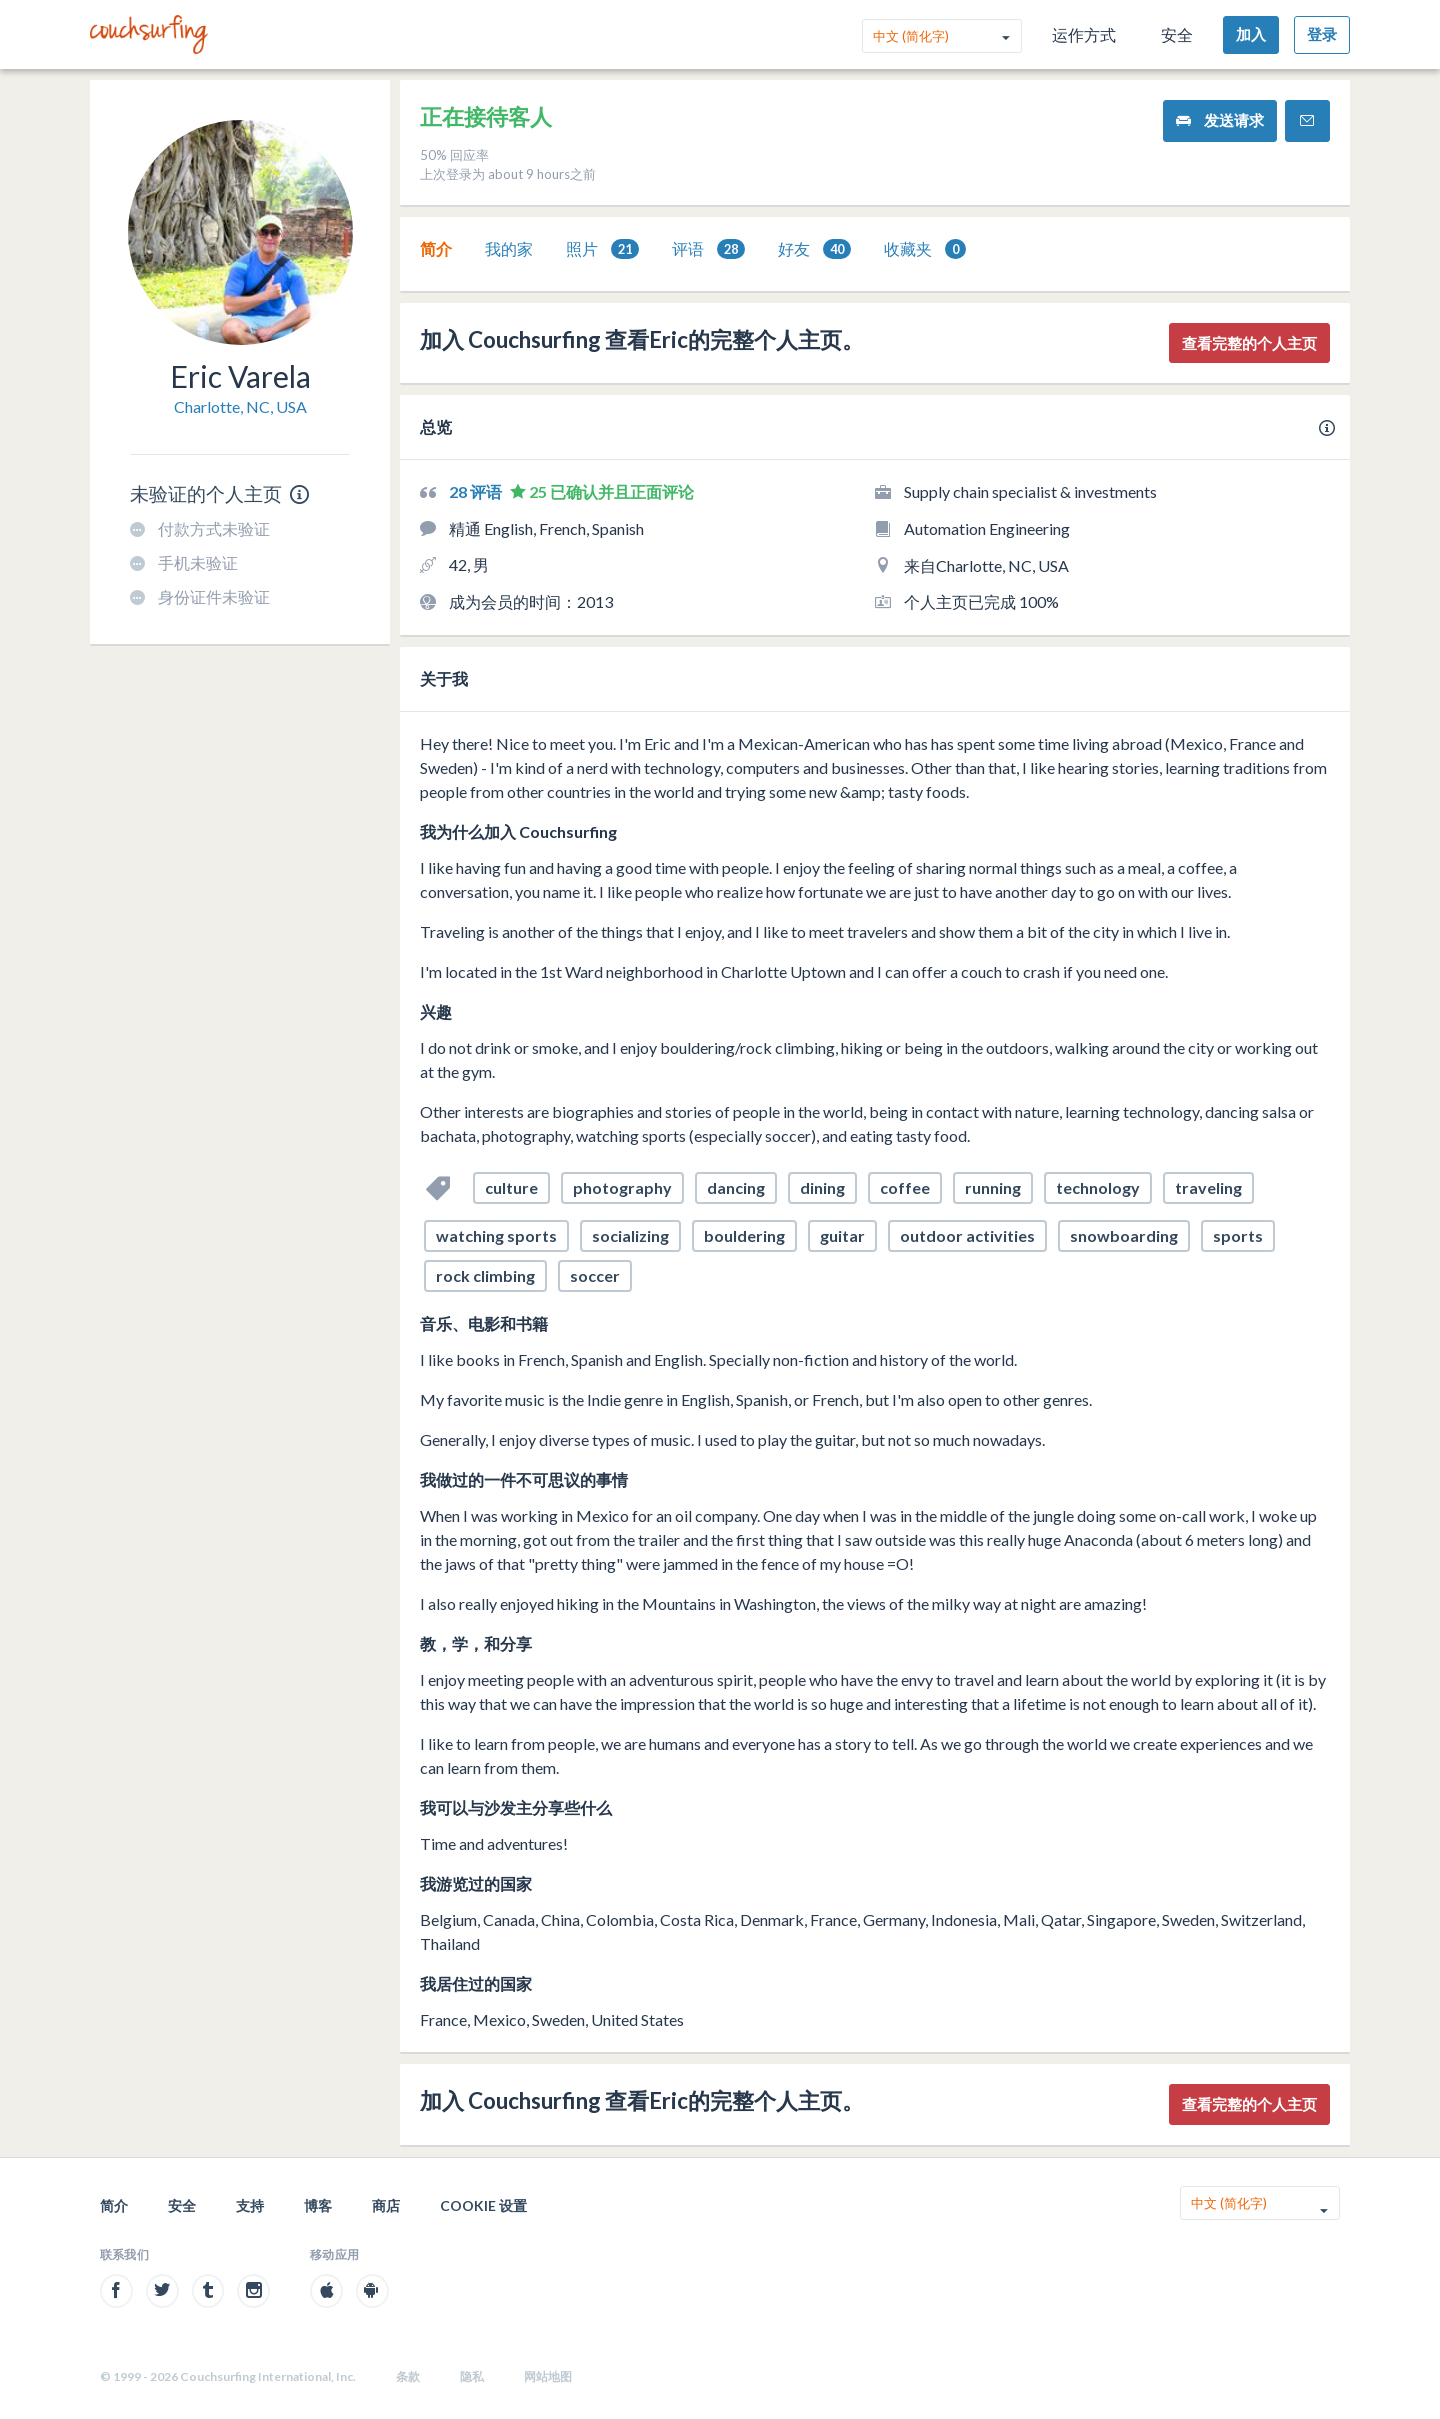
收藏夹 (925, 249)
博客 (318, 2205)
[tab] (436, 249)
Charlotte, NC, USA (240, 406)
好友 (814, 249)
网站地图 (548, 2376)
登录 (1322, 34)
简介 (436, 248)
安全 (1177, 34)
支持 (250, 2205)
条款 (408, 2376)
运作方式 (1084, 34)
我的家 (509, 248)
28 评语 (477, 491)
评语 (708, 249)
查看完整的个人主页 (1249, 343)
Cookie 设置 (483, 2205)
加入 (1251, 34)
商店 (386, 2205)
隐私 (472, 2376)
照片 (602, 249)
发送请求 (1220, 120)
